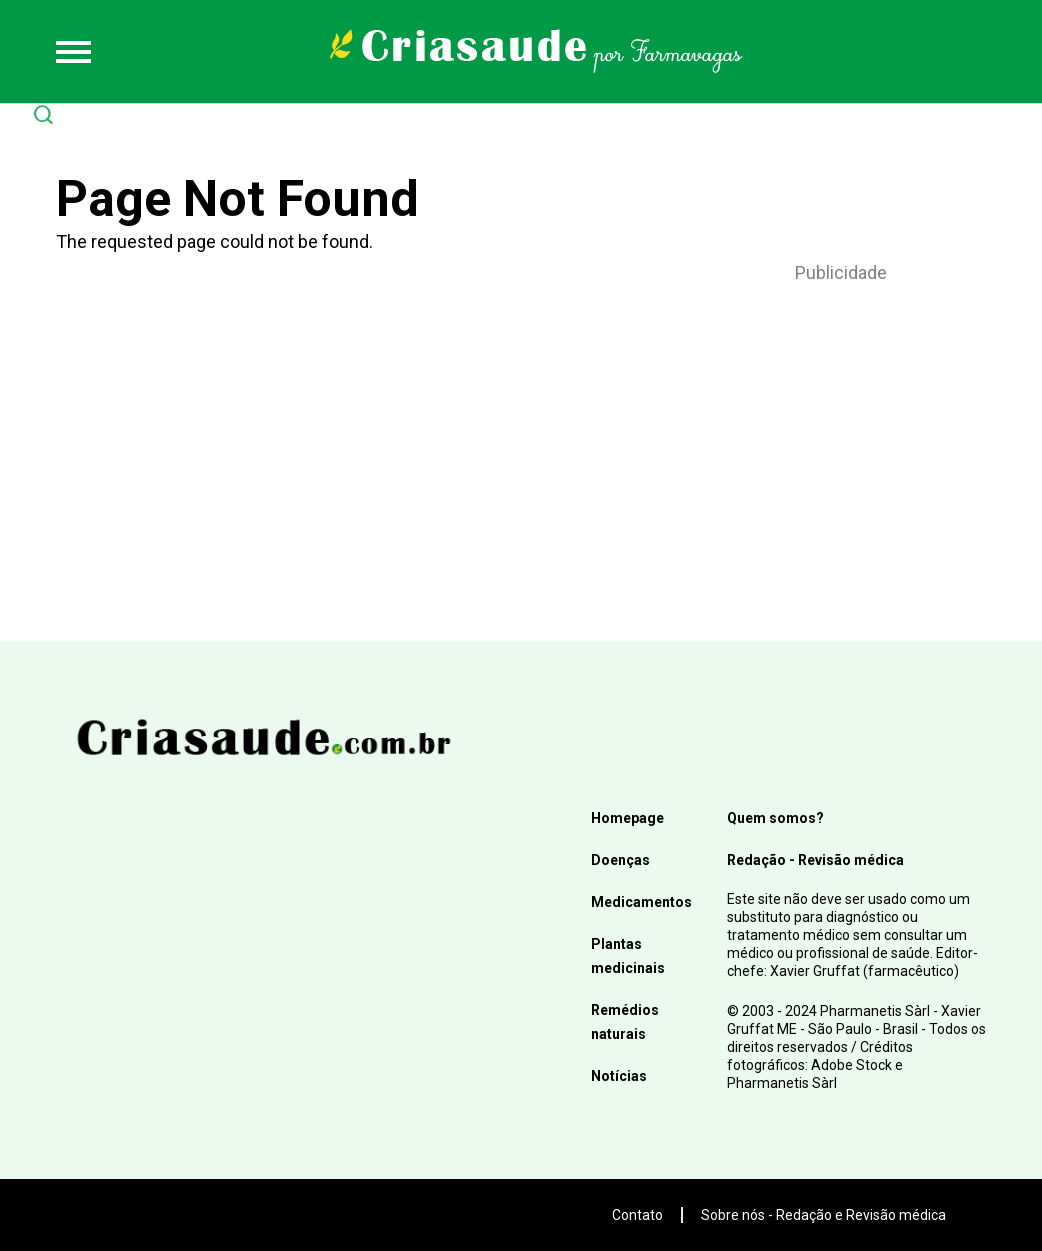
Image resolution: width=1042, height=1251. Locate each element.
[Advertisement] (841, 436)
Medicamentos (641, 902)
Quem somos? (775, 818)
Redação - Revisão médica (815, 860)
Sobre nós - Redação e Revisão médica (823, 1215)
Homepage (627, 818)
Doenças (620, 860)
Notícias (619, 1076)
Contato (637, 1215)
